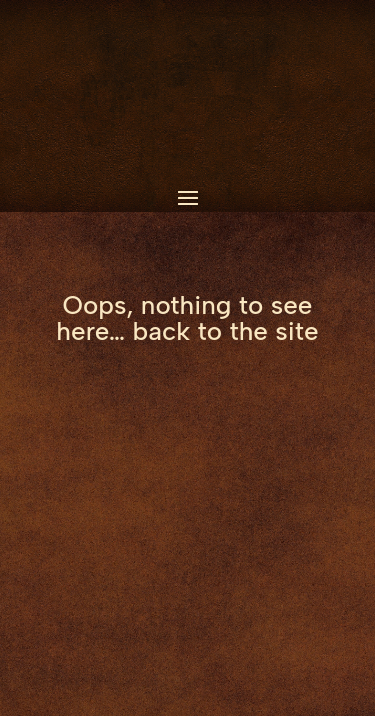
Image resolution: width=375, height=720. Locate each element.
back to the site (226, 331)
